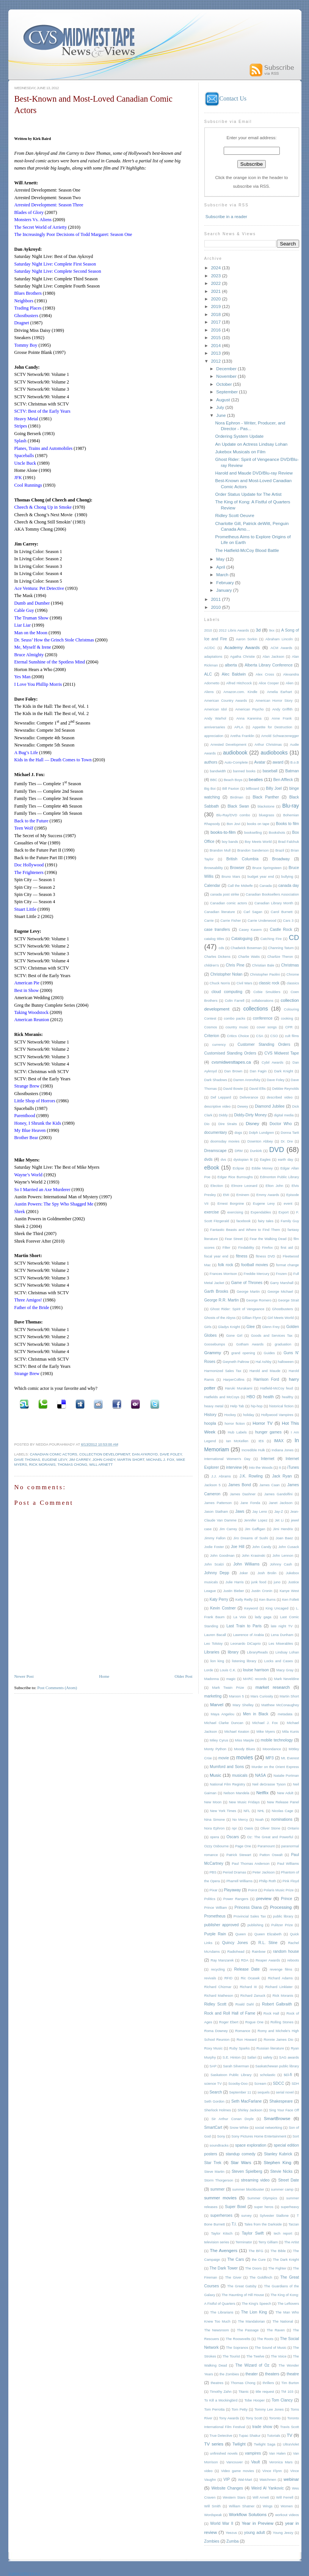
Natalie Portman (286, 1776)
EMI (226, 1195)
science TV (213, 2084)
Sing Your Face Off (284, 2110)
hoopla (210, 1423)
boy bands (230, 842)
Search (215, 2092)
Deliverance (249, 1097)
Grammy (212, 1352)
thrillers (268, 2383)
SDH (295, 2084)
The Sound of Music (270, 2348)
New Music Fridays (244, 1802)
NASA (260, 1775)
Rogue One (254, 2022)
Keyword (251, 1608)
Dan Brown (233, 1071)
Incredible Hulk (253, 1450)
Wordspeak (213, 2515)
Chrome (293, 974)
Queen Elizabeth (268, 1934)
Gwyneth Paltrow (236, 1362)
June (221, 415)
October (224, 384)
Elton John (275, 1186)
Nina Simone (214, 1820)
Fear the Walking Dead (268, 1239)
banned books (244, 771)
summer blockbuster (248, 2189)
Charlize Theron (280, 957)
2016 (216, 329)
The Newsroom (216, 2330)
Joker (243, 1573)
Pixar (214, 1890)
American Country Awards (225, 701)
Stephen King (278, 2162)
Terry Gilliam (268, 2242)
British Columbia (242, 859)
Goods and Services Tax (272, 1336)
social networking (268, 2128)
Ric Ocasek (250, 1978)
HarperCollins (234, 1380)
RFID (228, 1978)
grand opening (243, 1353)
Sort (296, 2136)
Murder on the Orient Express (275, 1767)
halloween (286, 1362)
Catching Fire (271, 939)
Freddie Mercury (256, 1274)
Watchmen (267, 2480)
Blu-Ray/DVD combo (233, 815)
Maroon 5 (236, 1696)
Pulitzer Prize (282, 1925)
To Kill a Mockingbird (221, 2400)
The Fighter (277, 2268)
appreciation (213, 736)
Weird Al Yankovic (267, 2488)
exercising (235, 1212)
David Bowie (233, 1089)
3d (258, 629)
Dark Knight (283, 1071)
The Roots (265, 2339)
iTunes (293, 1467)
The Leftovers (288, 2304)
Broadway (281, 859)
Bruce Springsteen (266, 868)
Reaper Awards (268, 1960)
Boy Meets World (258, 842)
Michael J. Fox (160, 1459)
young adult (254, 2532)
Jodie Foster (214, 1547)
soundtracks (219, 2145)
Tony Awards (229, 2418)
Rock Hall (271, 2013)
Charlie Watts (249, 957)
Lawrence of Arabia (248, 1635)
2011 (216, 599)
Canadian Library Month (273, 903)
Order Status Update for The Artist (248, 494)
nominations (281, 1819)
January (224, 590)
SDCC (278, 2083)
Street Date (288, 2180)
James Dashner (243, 1494)
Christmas (290, 965)
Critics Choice (238, 1036)
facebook (243, 1221)
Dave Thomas (27, 1459)
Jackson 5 (212, 1485)
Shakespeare (281, 2101)
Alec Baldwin (234, 674)
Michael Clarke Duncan (223, 1723)
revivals (210, 1978)
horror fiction (234, 1424)
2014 (216, 345)
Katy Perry (219, 1599)
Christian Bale (263, 965)
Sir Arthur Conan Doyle (233, 2119)
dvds (208, 1159)
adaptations (213, 657)
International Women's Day (227, 1459)
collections (255, 1009)
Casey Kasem (250, 930)
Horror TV (263, 1423)
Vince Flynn (272, 2471)
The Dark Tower (224, 2268)
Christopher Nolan (226, 974)
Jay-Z (278, 1512)
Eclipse (238, 1168)
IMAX (279, 1441)
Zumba (232, 2541)
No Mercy (240, 1820)
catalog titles (214, 939)
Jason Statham (216, 1512)
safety (268, 2057)
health (268, 1397)
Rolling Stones (281, 2022)
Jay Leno (259, 1512)
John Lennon (282, 1556)
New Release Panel (283, 1802)
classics (293, 983)
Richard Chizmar (218, 1987)
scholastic (268, 2075)
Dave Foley (171, 1454)
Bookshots (277, 833)
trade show (262, 2427)
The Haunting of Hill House (242, 2295)
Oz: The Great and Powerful (270, 1837)
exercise (211, 1212)
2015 (216, 337)
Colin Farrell (234, 1001)
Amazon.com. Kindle (240, 692)
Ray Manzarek (222, 1960)
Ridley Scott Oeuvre (234, 515)
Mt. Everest (290, 1758)
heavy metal (214, 1406)
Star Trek (212, 2163)
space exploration (250, 2145)
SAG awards (289, 2057)
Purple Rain (215, 1934)
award (278, 762)
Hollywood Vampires (277, 1415)
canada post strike (224, 894)
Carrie (209, 921)
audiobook (235, 753)
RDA (245, 1960)
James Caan (269, 1485)
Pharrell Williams (239, 1881)
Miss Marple (244, 1740)
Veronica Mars (281, 2462)
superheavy (290, 2207)
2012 (216, 360)
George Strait (288, 1300)
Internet (267, 1459)
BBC (213, 780)
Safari (251, 2057)
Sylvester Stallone (274, 2216)
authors (211, 762)
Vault (255, 2462)
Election (216, 1186)
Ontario (293, 1828)
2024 (216, 267)
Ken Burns (267, 1600)
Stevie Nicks (281, 2171)
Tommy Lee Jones (269, 2409)
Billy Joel (274, 788)
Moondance (272, 1749)
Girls (208, 1327)
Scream (260, 2084)
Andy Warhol (215, 718)
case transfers (217, 929)
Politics (209, 1899)
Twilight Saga (265, 2444)
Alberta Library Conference (269, 665)
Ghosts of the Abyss (220, 1318)
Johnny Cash (281, 1564)
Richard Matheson (218, 1996)
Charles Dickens (217, 957)
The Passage (248, 2330)
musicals (240, 1775)
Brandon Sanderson (253, 850)
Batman (292, 771)
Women (287, 2506)
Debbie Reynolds (285, 1089)
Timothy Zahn (220, 2392)
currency (219, 1045)
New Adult (285, 1793)
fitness (241, 1256)
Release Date (247, 1969)
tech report (283, 2233)
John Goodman (222, 1556)
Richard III (248, 1987)
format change (287, 1265)
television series (216, 2242)
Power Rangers (235, 1899)
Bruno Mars (230, 877)
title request (265, 2392)
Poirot (252, 1890)
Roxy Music (213, 2048)
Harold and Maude (264, 1371)
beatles (256, 779)
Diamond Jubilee (269, 1106)
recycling (218, 1969)
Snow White (238, 2128)
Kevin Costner (222, 1608)
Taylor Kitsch (222, 2233)
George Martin (248, 1292)
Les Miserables (280, 1644)
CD (294, 937)
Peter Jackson (264, 1872)
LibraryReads (257, 1652)
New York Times (223, 1811)
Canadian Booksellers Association (272, 894)
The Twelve (255, 2356)
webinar (291, 2479)
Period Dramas (234, 1872)
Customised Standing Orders (230, 1053)
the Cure (259, 2260)
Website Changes (227, 2488)
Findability (246, 1247)
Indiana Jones (282, 1450)
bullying (287, 877)
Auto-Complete (236, 762)
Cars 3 (288, 921)
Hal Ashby (263, 1362)
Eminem (242, 1195)
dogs (238, 1133)
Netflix (262, 1792)
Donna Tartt (290, 1133)
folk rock (225, 1265)
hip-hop (256, 1406)
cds (221, 948)
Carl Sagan (252, 912)
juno (277, 1582)
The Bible (277, 2251)
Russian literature (270, 2048)
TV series (214, 2443)
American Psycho (249, 709)
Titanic (243, 2392)
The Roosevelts (238, 2339)
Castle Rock (281, 929)
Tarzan (294, 2224)
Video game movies (237, 2471)
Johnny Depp (216, 1573)
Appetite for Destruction (272, 727)
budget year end (261, 877)
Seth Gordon (214, 2101)
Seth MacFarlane (246, 2101)
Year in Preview (257, 2523)
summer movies (220, 2197)
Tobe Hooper (254, 2400)
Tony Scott (254, 2418)
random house (286, 1951)
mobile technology (277, 1740)
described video (280, 1097)
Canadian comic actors (53, 1454)
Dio (207, 1124)
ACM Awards (281, 648)
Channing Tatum (280, 948)
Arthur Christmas (268, 745)
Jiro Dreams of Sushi (250, 1538)
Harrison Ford (266, 1379)
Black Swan (238, 806)
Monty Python (215, 1749)
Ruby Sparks (239, 2048)
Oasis (248, 1828)
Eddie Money (262, 1168)
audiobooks (273, 753)
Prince (286, 1899)
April (221, 566)
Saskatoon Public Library (230, 2075)
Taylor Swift (253, 2233)
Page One (243, 1846)
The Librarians (221, 2312)
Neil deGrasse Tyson (268, 1784)
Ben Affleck (283, 780)
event (288, 1203)
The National (283, 2321)
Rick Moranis (42, 1464)
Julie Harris (235, 1582)
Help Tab (237, 1406)
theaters (272, 2374)
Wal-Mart (245, 2480)
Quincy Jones (235, 1943)
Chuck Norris (220, 983)
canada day (288, 885)
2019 (216, 306)
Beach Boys (233, 780)
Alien (289, 683)
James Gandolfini (278, 1494)
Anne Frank (281, 718)
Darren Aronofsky (246, 1080)
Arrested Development (228, 745)
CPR (289, 1027)
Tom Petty (240, 2409)
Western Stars (234, 2497)
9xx (271, 630)
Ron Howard (247, 2040)
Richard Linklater (278, 1987)
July (220, 407)
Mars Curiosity (262, 1696)
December (227, 368)
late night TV (282, 1626)
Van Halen (277, 2453)
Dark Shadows (215, 1080)
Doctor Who (281, 1124)
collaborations (262, 1001)
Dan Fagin (258, 1071)
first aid (287, 1247)
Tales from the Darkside (263, 2224)
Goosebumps (214, 1344)
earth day (285, 1159)
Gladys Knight (229, 1327)
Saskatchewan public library (277, 2066)
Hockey (230, 1415)
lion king (217, 1661)
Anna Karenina (248, 718)
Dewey (242, 1106)
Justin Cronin (261, 1591)
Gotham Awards (250, 1344)
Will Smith (212, 2506)
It (280, 1468)
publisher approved (221, 1925)
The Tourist (231, 2356)
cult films (292, 1036)
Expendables (261, 1212)
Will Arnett (101, 1464)
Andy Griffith (282, 709)
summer (217, 2189)
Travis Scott (289, 2427)
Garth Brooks (216, 1291)
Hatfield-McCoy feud (276, 1388)
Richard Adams (280, 1978)
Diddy (223, 1115)
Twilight (239, 2444)
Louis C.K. (228, 1670)
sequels (263, 2092)
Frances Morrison (223, 1274)
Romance (242, 2031)
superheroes (221, 2215)
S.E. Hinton (231, 2057)
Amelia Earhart (279, 692)
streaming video (255, 2180)
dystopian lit (243, 1159)
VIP (226, 2479)
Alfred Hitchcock (239, 683)
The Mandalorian (251, 2321)
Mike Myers (265, 1732)
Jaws (240, 1511)
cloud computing (227, 992)
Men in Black (255, 1714)
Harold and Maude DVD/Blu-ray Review (254, 472)
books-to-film (222, 832)
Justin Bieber (233, 1591)
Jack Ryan (282, 1476)
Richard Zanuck (252, 1996)
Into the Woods (260, 1468)
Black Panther (266, 797)
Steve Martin (214, 2172)
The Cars (235, 2259)
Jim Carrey (79, 1459)
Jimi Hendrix (283, 1529)
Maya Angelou (222, 1714)
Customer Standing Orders (264, 1044)
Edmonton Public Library (279, 1177)
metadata (285, 1714)
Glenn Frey (270, 1327)
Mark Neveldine (286, 1679)
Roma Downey (216, 2031)
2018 (216, 314)
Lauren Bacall (215, 1635)
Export (284, 1212)
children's (211, 965)
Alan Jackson (273, 657)
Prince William (215, 1908)
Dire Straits (227, 1124)
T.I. (234, 2224)
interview (234, 1467)
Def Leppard (220, 1097)
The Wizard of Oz (252, 2365)
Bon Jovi (233, 824)
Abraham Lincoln (279, 639)
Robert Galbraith (277, 2004)
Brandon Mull (220, 850)
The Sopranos (237, 2348)
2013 (216, 352)
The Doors (253, 2268)
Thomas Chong (72, 1464)
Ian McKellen (237, 1441)
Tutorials (273, 2436)
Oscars (232, 1837)
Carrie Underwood (262, 921)
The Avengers (224, 2250)
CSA (259, 1036)
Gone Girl (234, 1336)
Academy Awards (242, 647)
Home (104, 1676)
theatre (293, 2374)
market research (273, 1687)
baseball (270, 771)
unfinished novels (224, 2453)
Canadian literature (219, 912)
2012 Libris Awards (234, 630)
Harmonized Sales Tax (223, 1371)
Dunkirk (256, 1151)
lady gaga (263, 1617)
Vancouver (234, 2462)
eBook (211, 1168)
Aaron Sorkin (246, 639)
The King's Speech (256, 2304)
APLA (238, 727)
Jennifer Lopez (255, 1520)
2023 (216, 275)
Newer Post (24, 1676)
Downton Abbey (260, 1141)
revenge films (281, 1969)
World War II (221, 2523)
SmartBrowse (277, 2118)
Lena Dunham (282, 1635)
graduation (282, 1344)
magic (231, 1679)
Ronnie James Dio (278, 2040)
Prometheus (215, 1916)
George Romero (258, 1300)
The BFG (256, 2251)
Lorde (208, 1670)
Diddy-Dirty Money (250, 1115)
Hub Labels (237, 1432)
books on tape (258, 824)
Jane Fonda (250, 1503)
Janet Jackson (280, 1503)
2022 (216, 283)
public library (283, 1916)
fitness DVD (265, 1256)
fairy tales (265, 1221)
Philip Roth (267, 1881)
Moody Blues (244, 1749)
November (227, 376)
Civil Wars (245, 983)
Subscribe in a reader (226, 216)
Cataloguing (242, 939)
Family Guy (290, 1221)
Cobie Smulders (266, 992)
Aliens (209, 692)
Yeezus (231, 2533)
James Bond (239, 1485)
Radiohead (236, 1952)
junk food (258, 1582)
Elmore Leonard (244, 1186)
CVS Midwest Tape (281, 1053)
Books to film (287, 824)
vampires (253, 2453)
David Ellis (257, 1089)
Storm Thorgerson (219, 2180)
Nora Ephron (214, 1828)
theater (251, 2374)
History (210, 1415)
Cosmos (210, 1027)
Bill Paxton (230, 789)
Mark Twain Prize (228, 1688)
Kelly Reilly (244, 1600)
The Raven (276, 2330)
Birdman (236, 797)
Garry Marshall (281, 1283)
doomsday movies (225, 1141)
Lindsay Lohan (287, 1652)
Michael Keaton (236, 1732)
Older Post (184, 1676)
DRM (239, 1151)
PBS (212, 1872)
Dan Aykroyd (145, 1454)
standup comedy (241, 2154)
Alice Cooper (269, 683)
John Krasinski (253, 1556)
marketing (213, 1696)
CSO (274, 1036)
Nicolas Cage (282, 1811)
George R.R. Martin (221, 1300)
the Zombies (229, 2374)
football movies (254, 1265)
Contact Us (225, 98)
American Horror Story (274, 701)
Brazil (279, 850)
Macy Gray (284, 1670)
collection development (104, 1454)
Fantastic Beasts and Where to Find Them (245, 1230)
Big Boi (210, 789)
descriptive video (217, 1106)
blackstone (265, 806)
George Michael (280, 1292)
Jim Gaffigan (255, 1529)
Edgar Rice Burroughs (235, 1177)
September (227, 391)
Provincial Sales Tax (250, 1916)
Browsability (213, 868)
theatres (217, 2383)
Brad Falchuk (288, 842)
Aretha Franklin (242, 736)
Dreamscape (215, 1151)
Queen (240, 1934)
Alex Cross (265, 674)
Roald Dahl (244, 2004)
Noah (259, 1820)
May (221, 558)
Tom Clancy (282, 2400)
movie (223, 1758)
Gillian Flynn (251, 1318)
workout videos (287, 2515)
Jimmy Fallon (215, 1538)
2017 (216, 321)
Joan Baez (284, 1538)
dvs (223, 1159)
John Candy (104, 1459)
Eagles (265, 1159)
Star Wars (241, 2162)
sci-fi (288, 2075)
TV (289, 2435)
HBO (250, 1397)
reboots (293, 1960)
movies (244, 1757)
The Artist (291, 2242)
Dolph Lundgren (261, 1133)
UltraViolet (291, 2444)
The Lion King (254, 2312)
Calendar (212, 885)
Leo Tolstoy (213, 1644)
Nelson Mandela (236, 1793)
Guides (269, 1353)
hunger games (268, 1432)
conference (263, 1018)
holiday (248, 1415)
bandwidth (218, 771)
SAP (213, 2066)
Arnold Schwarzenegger (280, 736)
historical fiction (281, 1406)
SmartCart (213, 2127)
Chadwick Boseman (246, 948)
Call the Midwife (240, 886)
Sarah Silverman (236, 2066)
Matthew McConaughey (280, 1705)
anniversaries (214, 727)
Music (215, 1775)
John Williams (247, 1564)
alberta (231, 665)
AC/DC (209, 648)
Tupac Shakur (250, 2436)
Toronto (275, 2418)
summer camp (282, 2189)
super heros (263, 2207)
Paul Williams (288, 1864)
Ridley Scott (215, 2004)
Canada (265, 886)
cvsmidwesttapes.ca (231, 1061)
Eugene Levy (54, 1459)
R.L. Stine (267, 1943)
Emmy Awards (267, 1195)
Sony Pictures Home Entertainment (258, 2136)
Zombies (212, 2541)
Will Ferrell (284, 2497)
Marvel (216, 1704)
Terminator (243, 2242)
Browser (237, 868)
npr (234, 1828)
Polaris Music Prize (278, 1890)
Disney (252, 1123)
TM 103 (287, 2392)
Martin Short (131, 1459)
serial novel (285, 2092)
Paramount (265, 1846)
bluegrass (266, 815)
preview (263, 1898)
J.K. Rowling (251, 1476)
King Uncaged (276, 1608)
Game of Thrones (246, 1283)
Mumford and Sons (227, 1767)
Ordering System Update (239, 436)
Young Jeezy (283, 2533)
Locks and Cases (278, 1661)
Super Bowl (235, 2207)
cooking (287, 1018)
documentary (215, 1132)
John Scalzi (214, 1564)
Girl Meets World (281, 1318)
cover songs (267, 1027)
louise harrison (256, 1670)
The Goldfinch (260, 2277)
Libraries (212, 1652)
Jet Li (279, 1520)
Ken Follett (290, 1600)
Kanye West (289, 1591)
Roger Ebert (228, 2022)
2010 (216, 607)
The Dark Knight (286, 2260)
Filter (227, 1247)
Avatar (259, 762)
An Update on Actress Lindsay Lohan (251, 444)
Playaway (232, 1890)
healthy (287, 1397)
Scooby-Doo (238, 2084)
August (223, 399)
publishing (256, 1925)
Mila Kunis (290, 1732)
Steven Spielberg (247, 2171)
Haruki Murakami (238, 1388)
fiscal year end (216, 1256)
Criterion (211, 1036)
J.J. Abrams (221, 1476)
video (208, 2471)
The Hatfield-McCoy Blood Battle (247, 550)
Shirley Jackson (250, 2110)
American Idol (215, 709)
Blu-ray (290, 806)
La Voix (239, 1617)
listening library (244, 1661)
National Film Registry (227, 1784)
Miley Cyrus (219, 1740)
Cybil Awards (272, 1062)
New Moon (213, 1802)
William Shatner (241, 2506)
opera (214, 1837)
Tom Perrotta (214, 2409)
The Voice (278, 2356)
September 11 (240, 2092)
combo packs (234, 1018)
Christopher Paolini (265, 974)
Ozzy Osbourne (216, 1846)
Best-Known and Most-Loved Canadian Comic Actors (93, 104)
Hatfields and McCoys (222, 1397)
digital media (283, 1115)
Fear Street (234, 1239)
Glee (250, 1327)
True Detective (221, 2436)
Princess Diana (248, 1907)
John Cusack (288, 1547)
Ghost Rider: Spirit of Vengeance (237, 1309)
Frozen (281, 1274)
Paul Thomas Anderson (251, 1864)
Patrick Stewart (238, 1855)
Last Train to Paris (244, 1626)
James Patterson (218, 1503)
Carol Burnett (282, 912)
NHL (261, 1811)
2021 (216, 291)
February (225, 582)
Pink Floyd (290, 1881)
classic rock (269, 983)
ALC (208, 674)
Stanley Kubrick (278, 2154)
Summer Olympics (262, 2198)
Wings (268, 2506)
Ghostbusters (282, 1309)
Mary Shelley (243, 1705)
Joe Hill (237, 1547)
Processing (281, 1907)
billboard (252, 789)
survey (246, 2216)
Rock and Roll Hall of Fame (230, 2013)
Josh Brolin (266, 1573)
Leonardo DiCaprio (246, 1644)
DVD (276, 1150)
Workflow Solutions (248, 2514)
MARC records (255, 1679)
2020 (216, 298)
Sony (221, 2136)
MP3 (269, 1758)
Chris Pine (235, 965)
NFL (246, 1811)
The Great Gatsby (241, 2286)
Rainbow (258, 1952)
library (233, 1652)
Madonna (211, 1679)
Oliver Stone (270, 1828)
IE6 (261, 1441)
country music (237, 1027)
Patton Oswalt (271, 1855)
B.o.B (294, 762)
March (222, 574)
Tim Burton (290, 2383)
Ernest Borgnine (230, 1203)
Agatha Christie (242, 657)
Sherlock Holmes (217, 2110)
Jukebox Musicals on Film (240, 451)
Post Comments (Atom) (57, 1687)
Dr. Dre (287, 1141)
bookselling (253, 833)
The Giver (233, 2277)
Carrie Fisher (230, 921)
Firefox (267, 1247)
